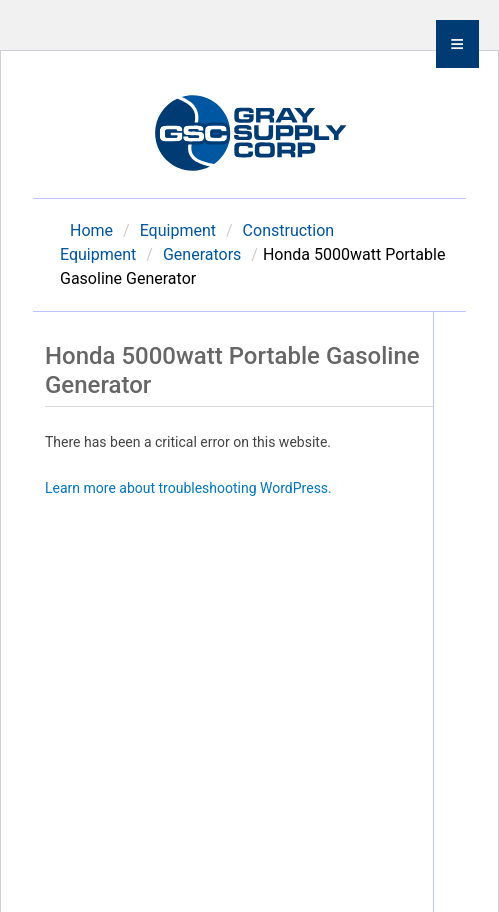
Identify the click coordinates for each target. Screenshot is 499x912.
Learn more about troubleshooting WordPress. (188, 488)
